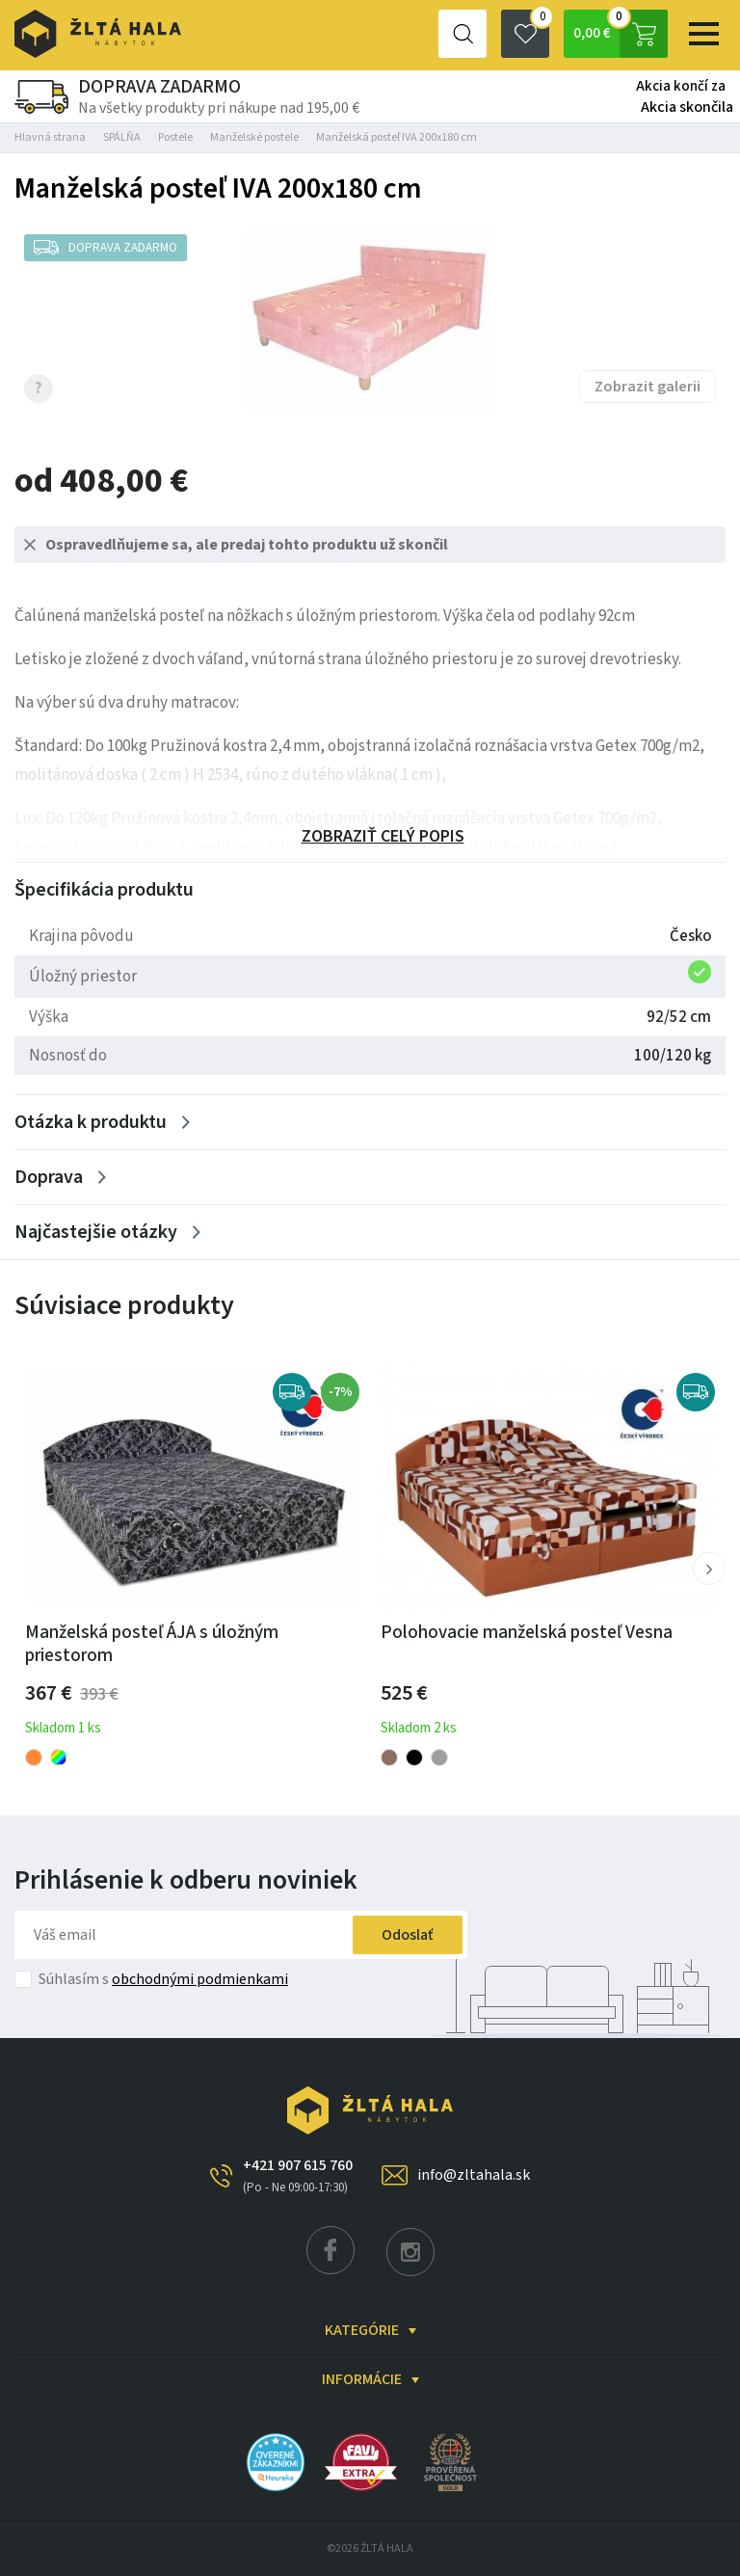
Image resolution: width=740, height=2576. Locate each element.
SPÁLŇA (122, 137)
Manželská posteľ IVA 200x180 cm (396, 137)
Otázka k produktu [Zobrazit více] (90, 1122)
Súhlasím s (163, 1979)
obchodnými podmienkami (200, 1979)
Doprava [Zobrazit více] (48, 1177)
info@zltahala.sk (473, 2175)
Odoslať (408, 1934)
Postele (175, 137)
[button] (709, 1568)
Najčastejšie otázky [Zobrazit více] (95, 1232)
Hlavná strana (50, 137)
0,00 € (620, 34)
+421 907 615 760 (298, 2176)
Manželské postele (254, 137)
